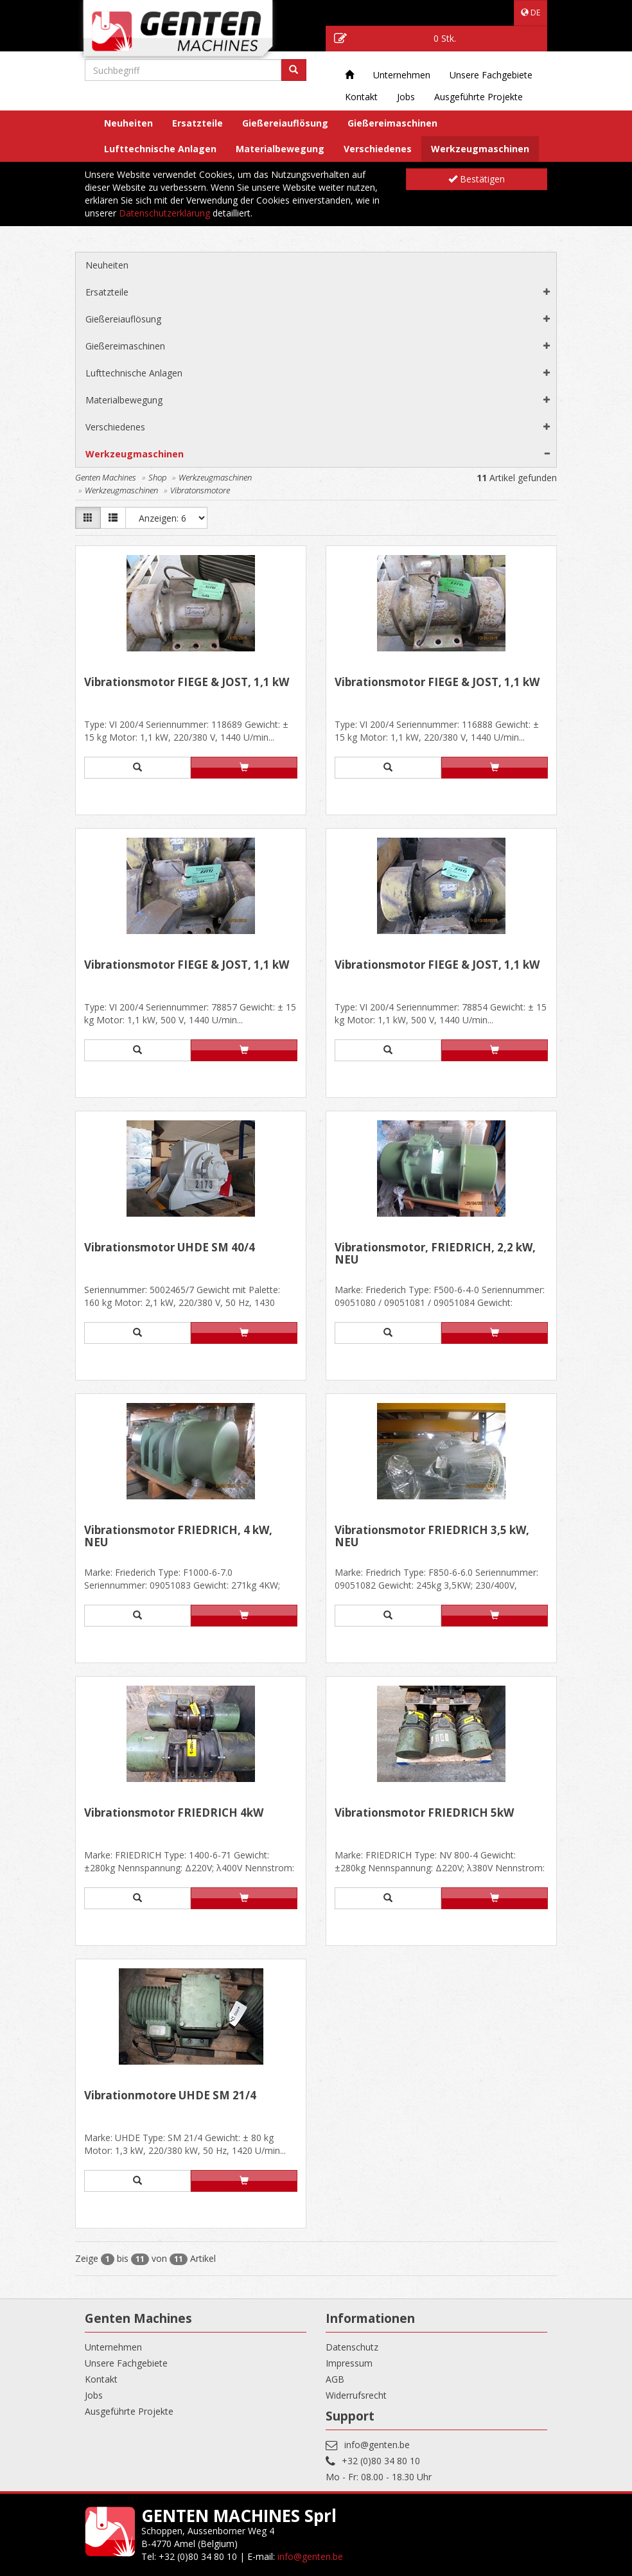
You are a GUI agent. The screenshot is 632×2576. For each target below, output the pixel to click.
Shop (157, 477)
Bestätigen (476, 179)
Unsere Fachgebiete (491, 75)
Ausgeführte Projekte (478, 97)
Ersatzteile (197, 123)
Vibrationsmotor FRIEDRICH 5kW (424, 1813)
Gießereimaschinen (392, 123)
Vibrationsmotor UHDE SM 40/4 (169, 1248)
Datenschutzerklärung (164, 213)
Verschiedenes (378, 149)
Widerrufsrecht (356, 2395)
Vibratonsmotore (200, 490)
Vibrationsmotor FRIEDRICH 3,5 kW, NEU (432, 1536)
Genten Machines (105, 477)
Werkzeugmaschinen (480, 149)
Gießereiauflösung (285, 123)
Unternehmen (401, 75)
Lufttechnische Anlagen (160, 149)
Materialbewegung (280, 149)
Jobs (406, 97)
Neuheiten (128, 123)
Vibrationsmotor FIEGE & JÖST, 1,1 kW (186, 682)
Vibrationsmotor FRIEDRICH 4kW (173, 1813)
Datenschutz (352, 2347)
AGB (335, 2379)
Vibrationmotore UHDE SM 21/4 (170, 2096)
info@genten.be (377, 2445)
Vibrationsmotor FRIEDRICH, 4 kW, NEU (178, 1536)
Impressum (349, 2363)
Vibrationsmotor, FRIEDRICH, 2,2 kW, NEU (435, 1254)
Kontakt (361, 97)
